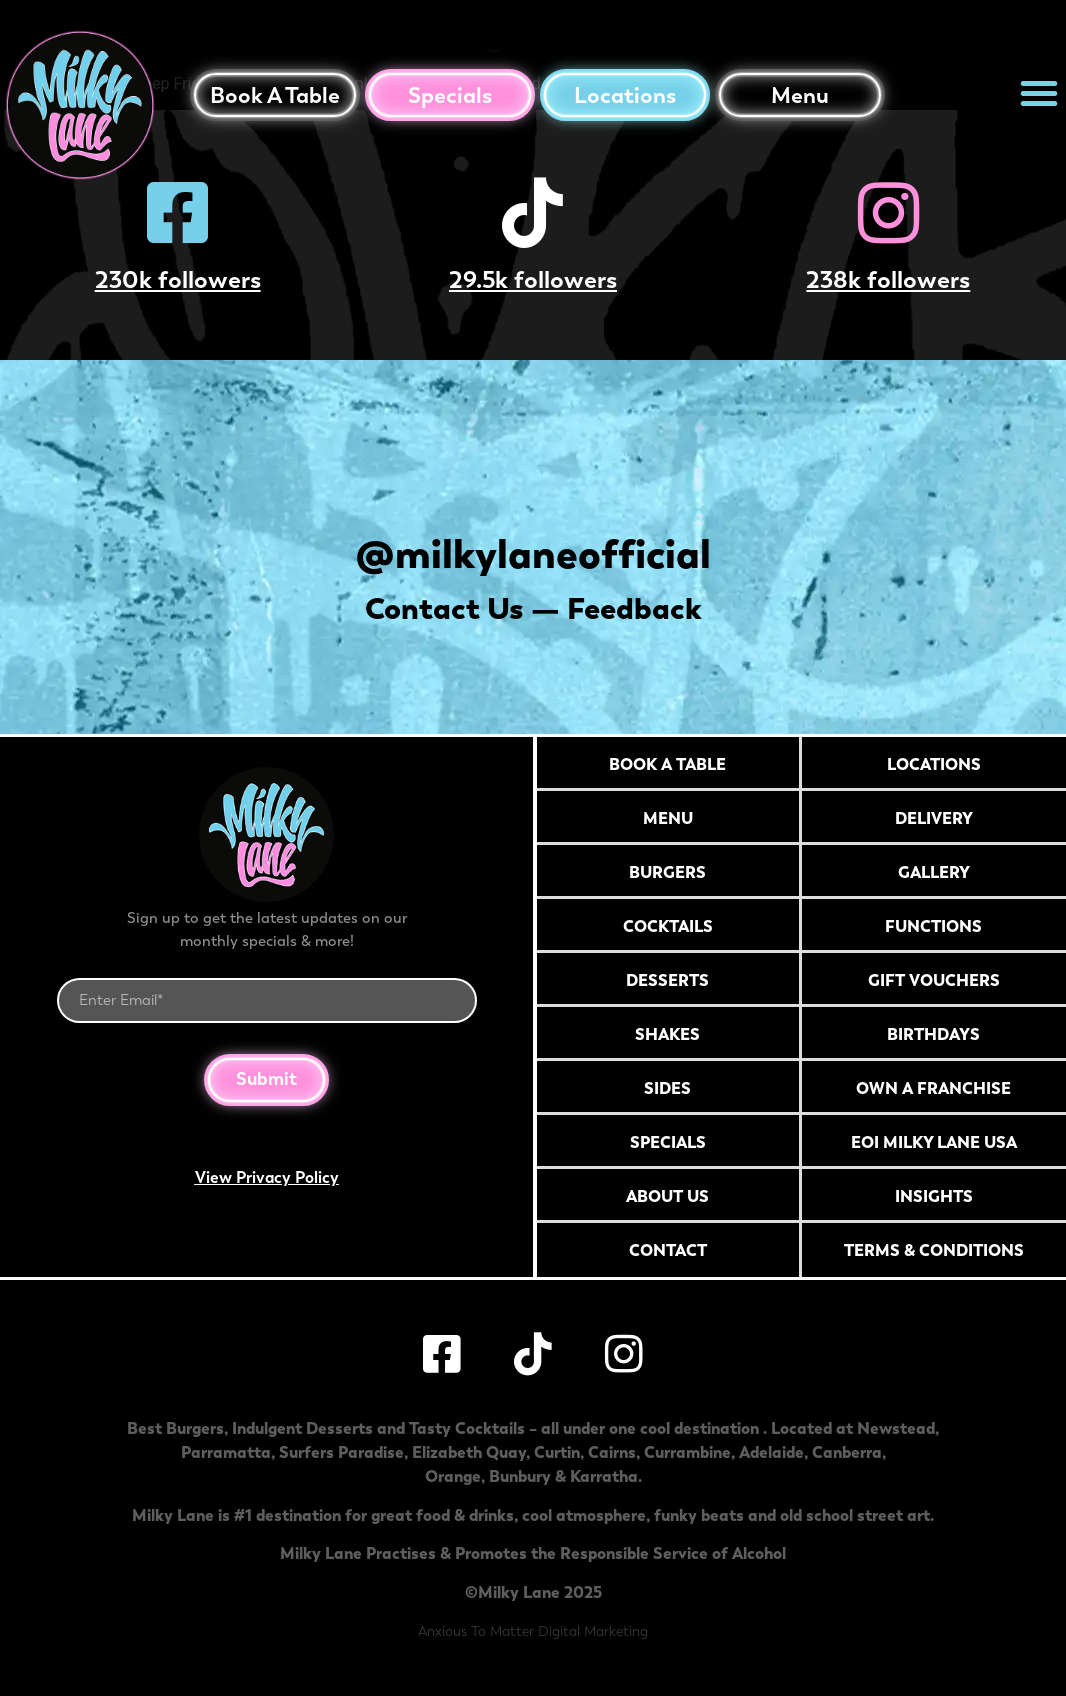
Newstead (896, 1428)
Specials (450, 95)
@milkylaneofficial (533, 553)
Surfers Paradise (341, 1452)
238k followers (888, 279)
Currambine (687, 1452)
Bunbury (520, 1476)
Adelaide (771, 1452)
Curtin (557, 1452)
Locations (625, 95)
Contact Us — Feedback (533, 608)
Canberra (847, 1452)
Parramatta (226, 1452)
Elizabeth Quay (469, 1452)
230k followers (178, 279)
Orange (453, 1476)
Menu (800, 95)
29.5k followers (533, 279)
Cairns (612, 1452)
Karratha (604, 1476)
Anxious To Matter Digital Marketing (533, 1631)
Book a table (275, 95)
